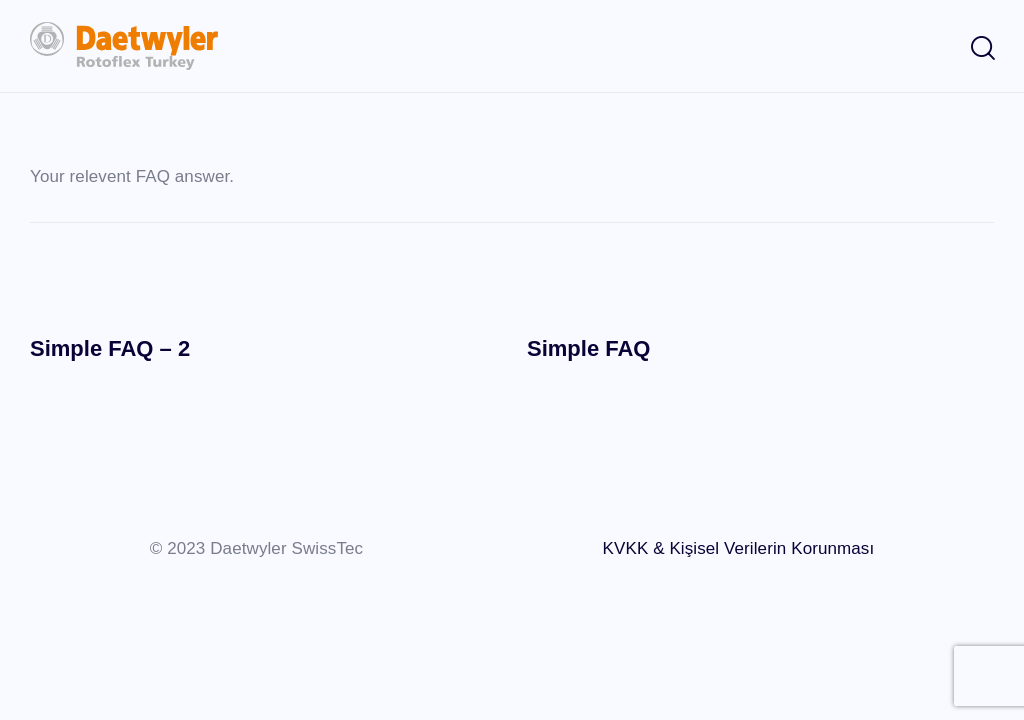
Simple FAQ (588, 348)
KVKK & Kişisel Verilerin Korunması (739, 548)
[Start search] (981, 49)
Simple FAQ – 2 (110, 348)
